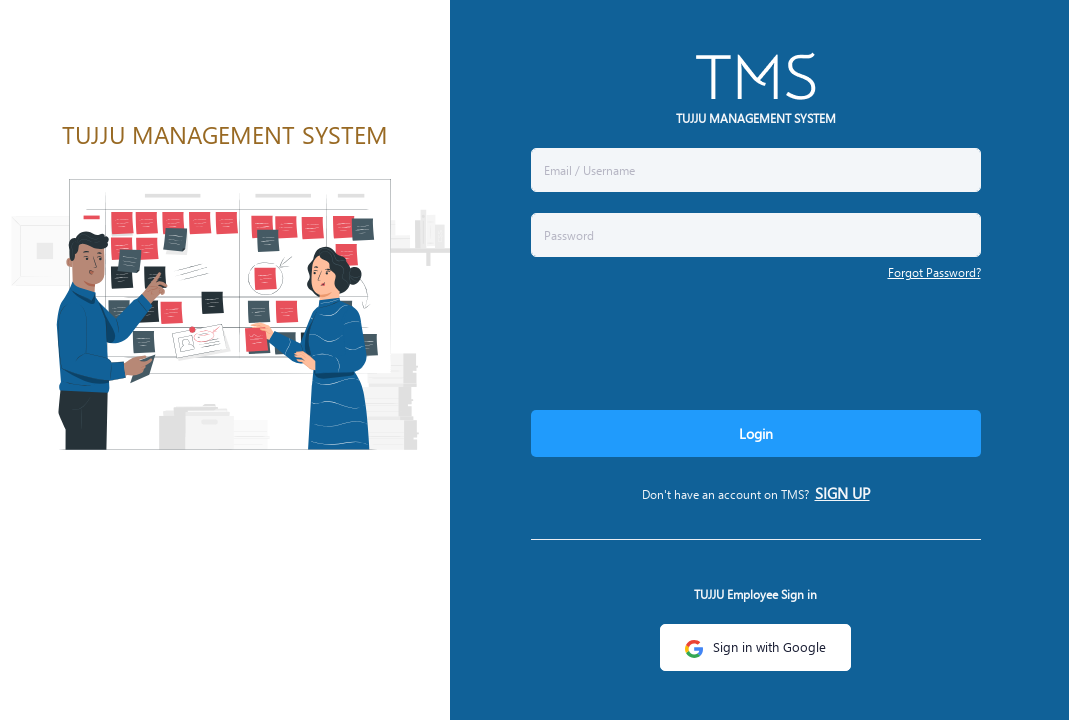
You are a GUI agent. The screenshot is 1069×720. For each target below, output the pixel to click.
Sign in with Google (755, 646)
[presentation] (683, 341)
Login (756, 433)
